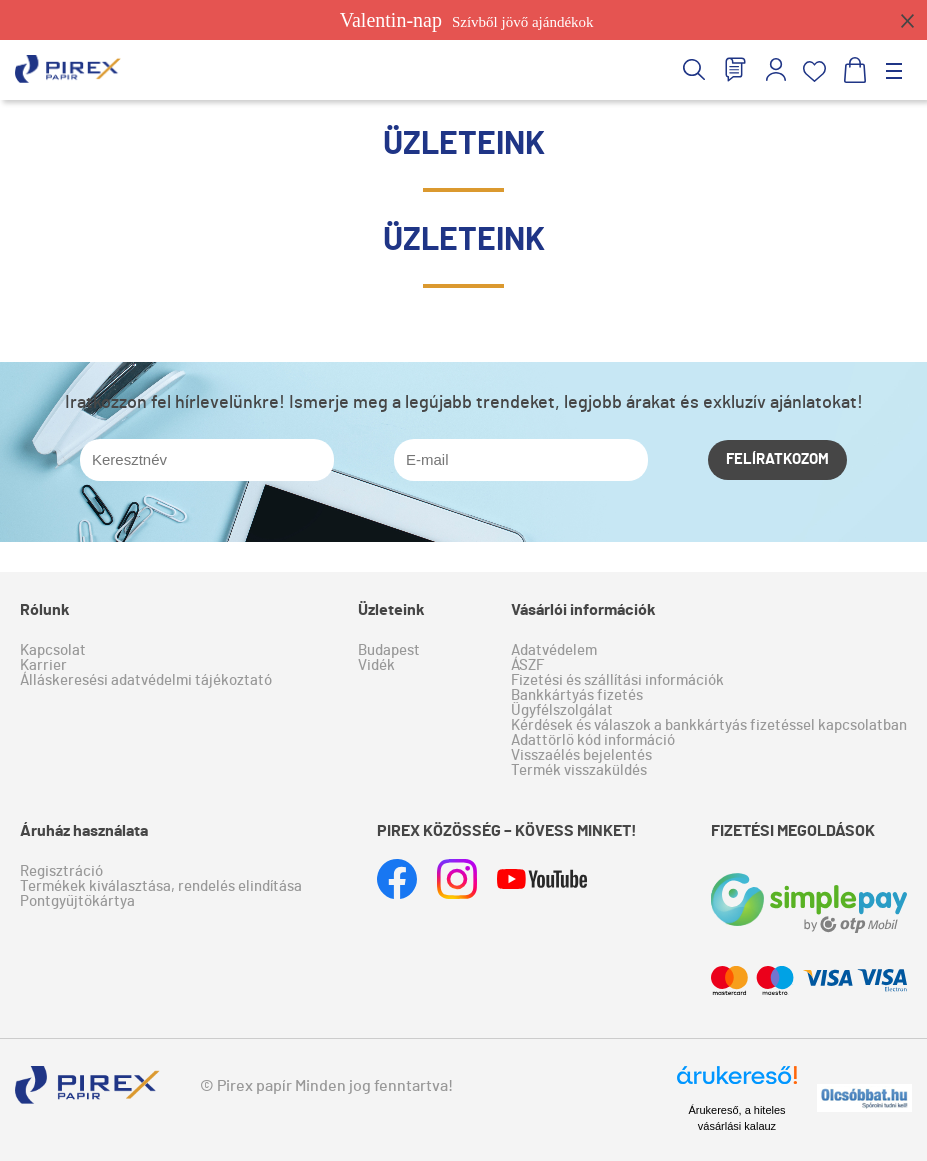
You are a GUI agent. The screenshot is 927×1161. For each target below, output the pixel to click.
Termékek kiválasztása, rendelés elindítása (161, 886)
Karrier (43, 665)
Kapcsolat (53, 650)
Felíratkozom (777, 459)
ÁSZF (527, 665)
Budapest (389, 650)
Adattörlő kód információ (593, 740)
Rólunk (45, 610)
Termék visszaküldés (579, 770)
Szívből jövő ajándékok (467, 20)
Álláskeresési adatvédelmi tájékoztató (146, 680)
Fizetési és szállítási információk (617, 680)
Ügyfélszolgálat (562, 710)
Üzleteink (391, 610)
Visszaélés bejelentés (581, 755)
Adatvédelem (554, 650)
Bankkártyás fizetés (577, 695)
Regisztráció (61, 871)
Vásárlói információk (583, 610)
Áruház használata (84, 831)
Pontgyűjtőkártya (77, 901)
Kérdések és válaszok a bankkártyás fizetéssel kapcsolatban (709, 725)
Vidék (376, 665)
